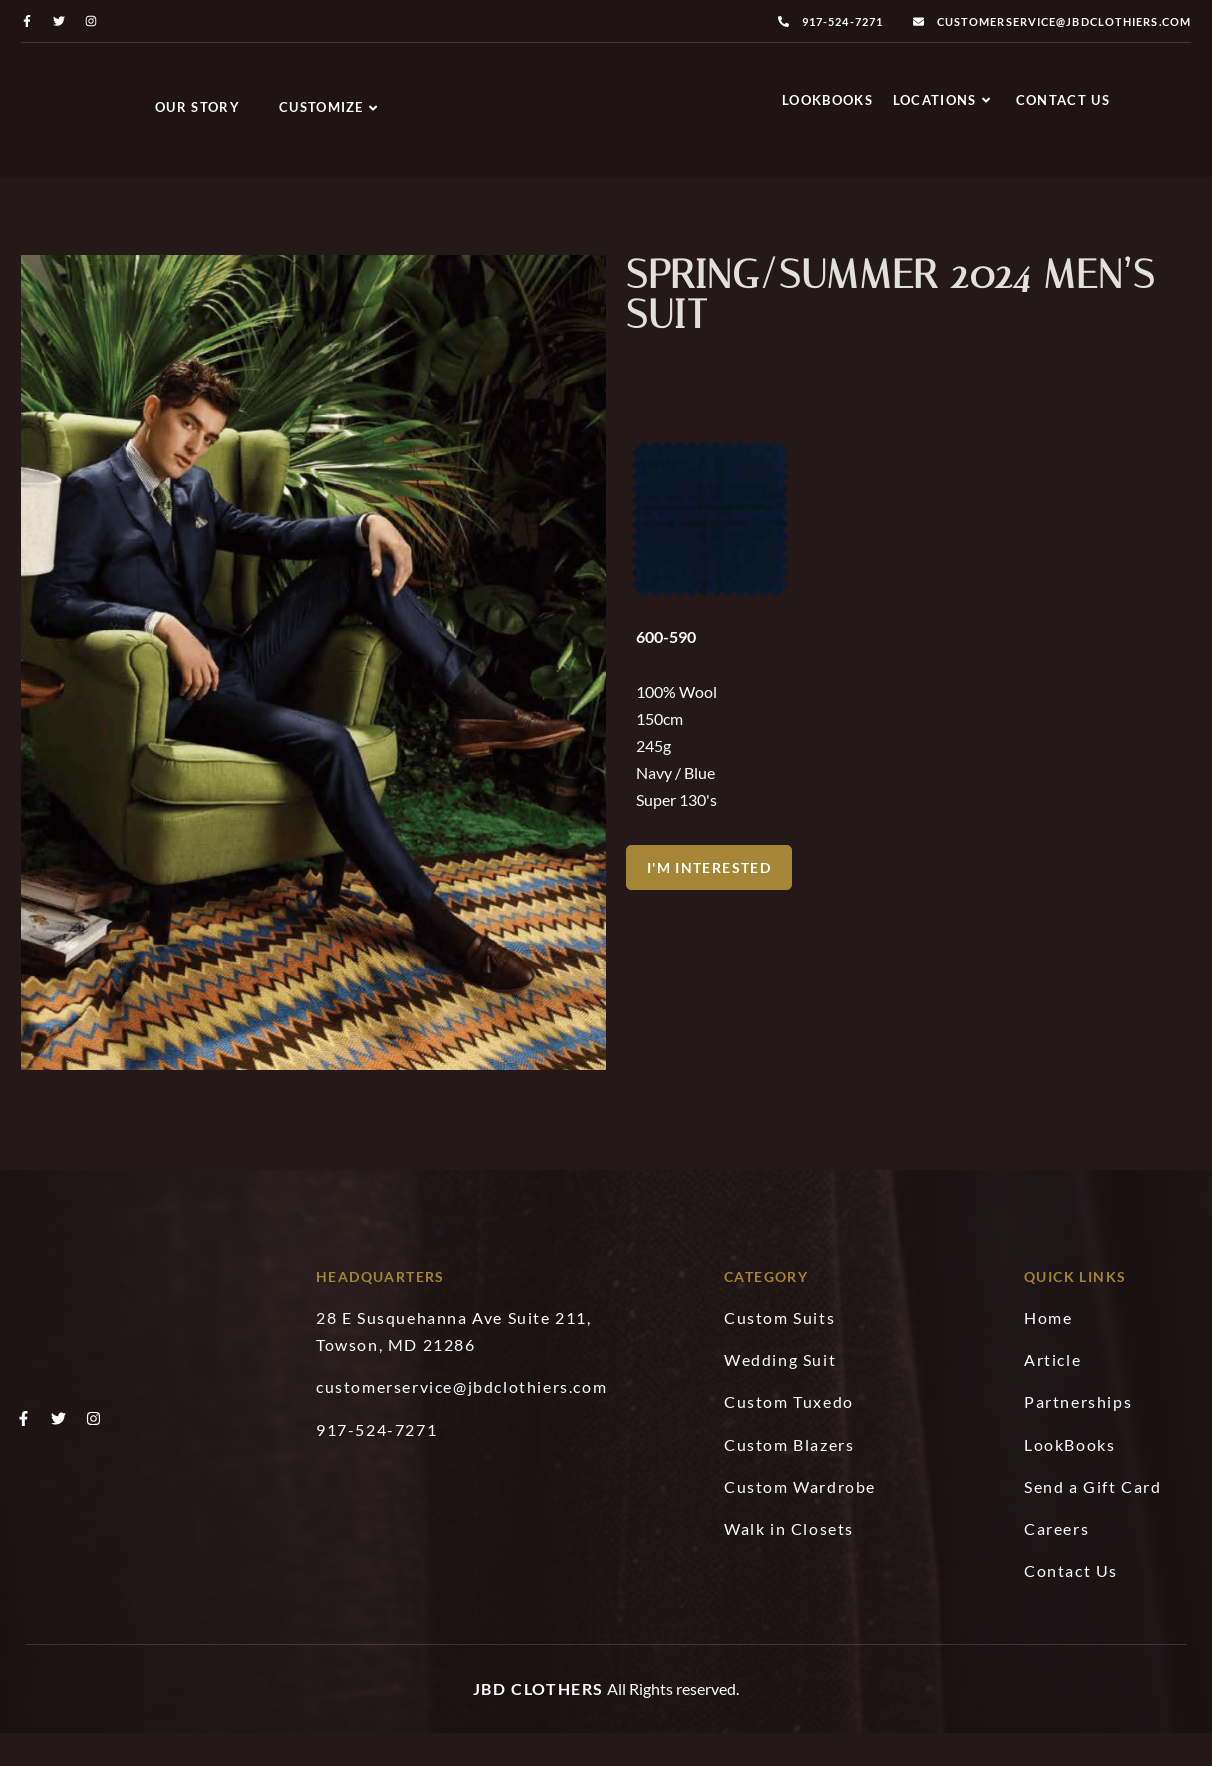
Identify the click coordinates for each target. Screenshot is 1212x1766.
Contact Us (1063, 105)
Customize (328, 107)
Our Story (197, 107)
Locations (942, 105)
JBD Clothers (538, 1722)
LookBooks (827, 105)
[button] (709, 933)
